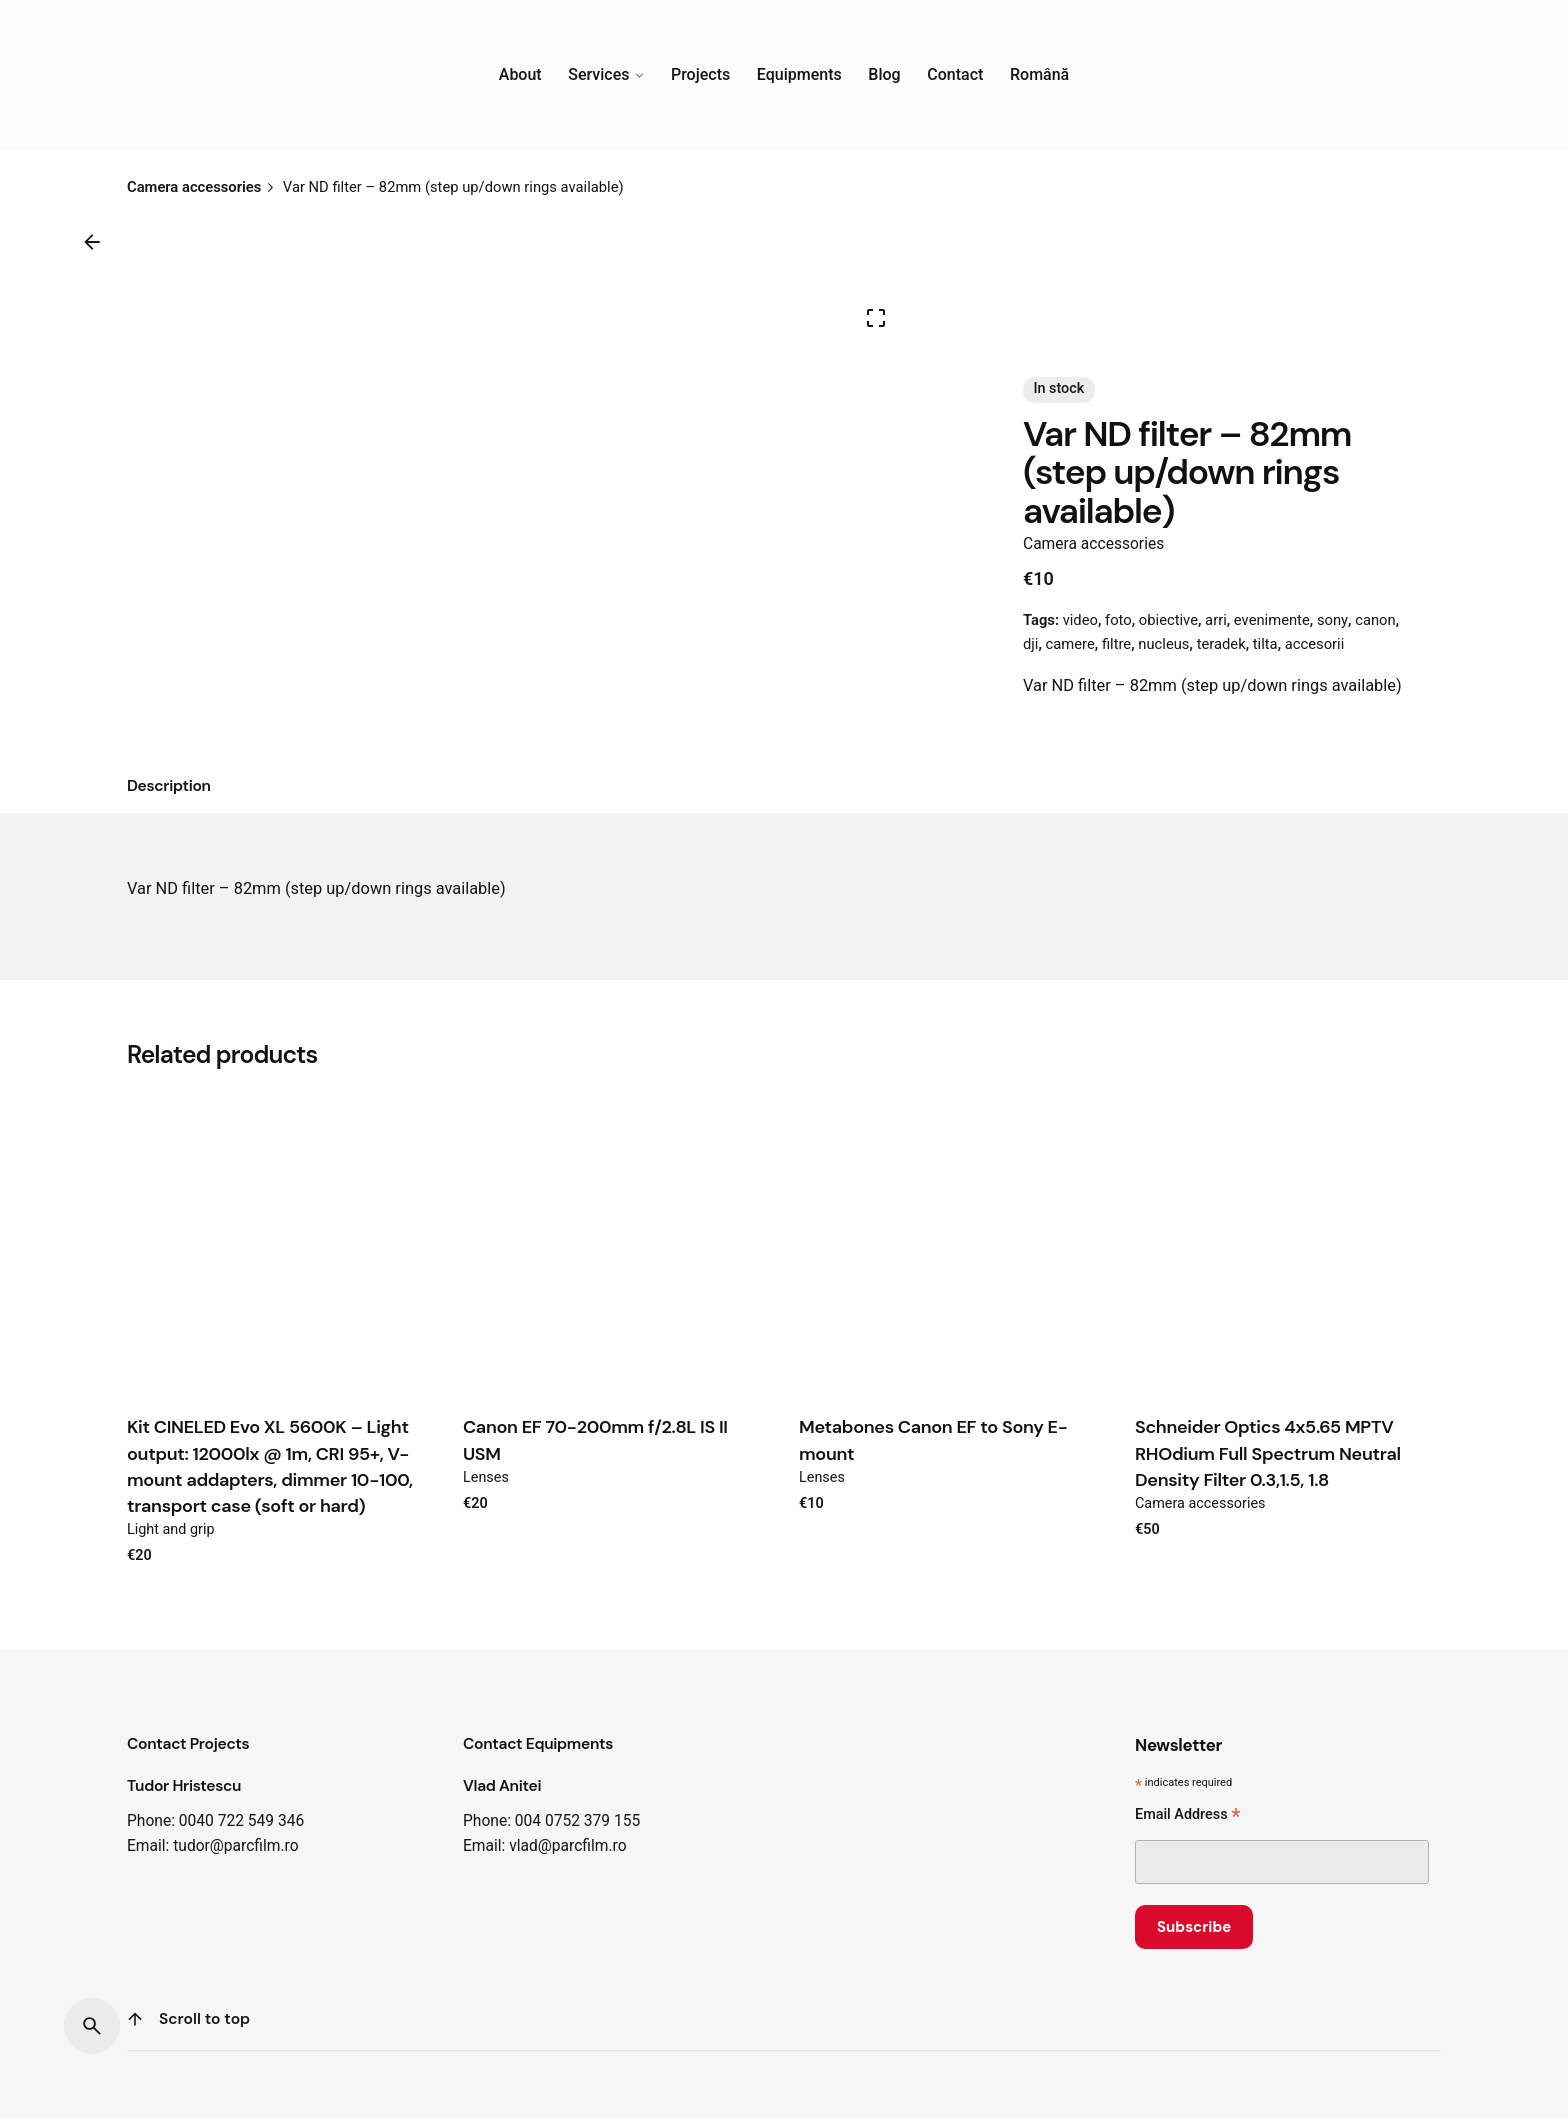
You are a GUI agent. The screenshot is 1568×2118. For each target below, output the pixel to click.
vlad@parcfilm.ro (567, 1846)
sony (1332, 620)
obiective (1168, 620)
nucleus (1163, 644)
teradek (1221, 644)
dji (1030, 644)
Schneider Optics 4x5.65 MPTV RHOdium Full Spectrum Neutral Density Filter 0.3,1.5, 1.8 (1268, 1453)
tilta (1265, 644)
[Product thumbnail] (280, 1242)
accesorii (1314, 644)
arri (1216, 620)
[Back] (92, 242)
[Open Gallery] (876, 318)
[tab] (169, 787)
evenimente (1272, 620)
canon (1375, 620)
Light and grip (171, 1529)
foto (1118, 620)
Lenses (486, 1477)
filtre (1116, 644)
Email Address (1187, 1816)
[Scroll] (135, 2019)
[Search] (92, 2026)
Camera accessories (1093, 544)
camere (1070, 644)
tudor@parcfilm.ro (235, 1846)
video (1080, 620)
